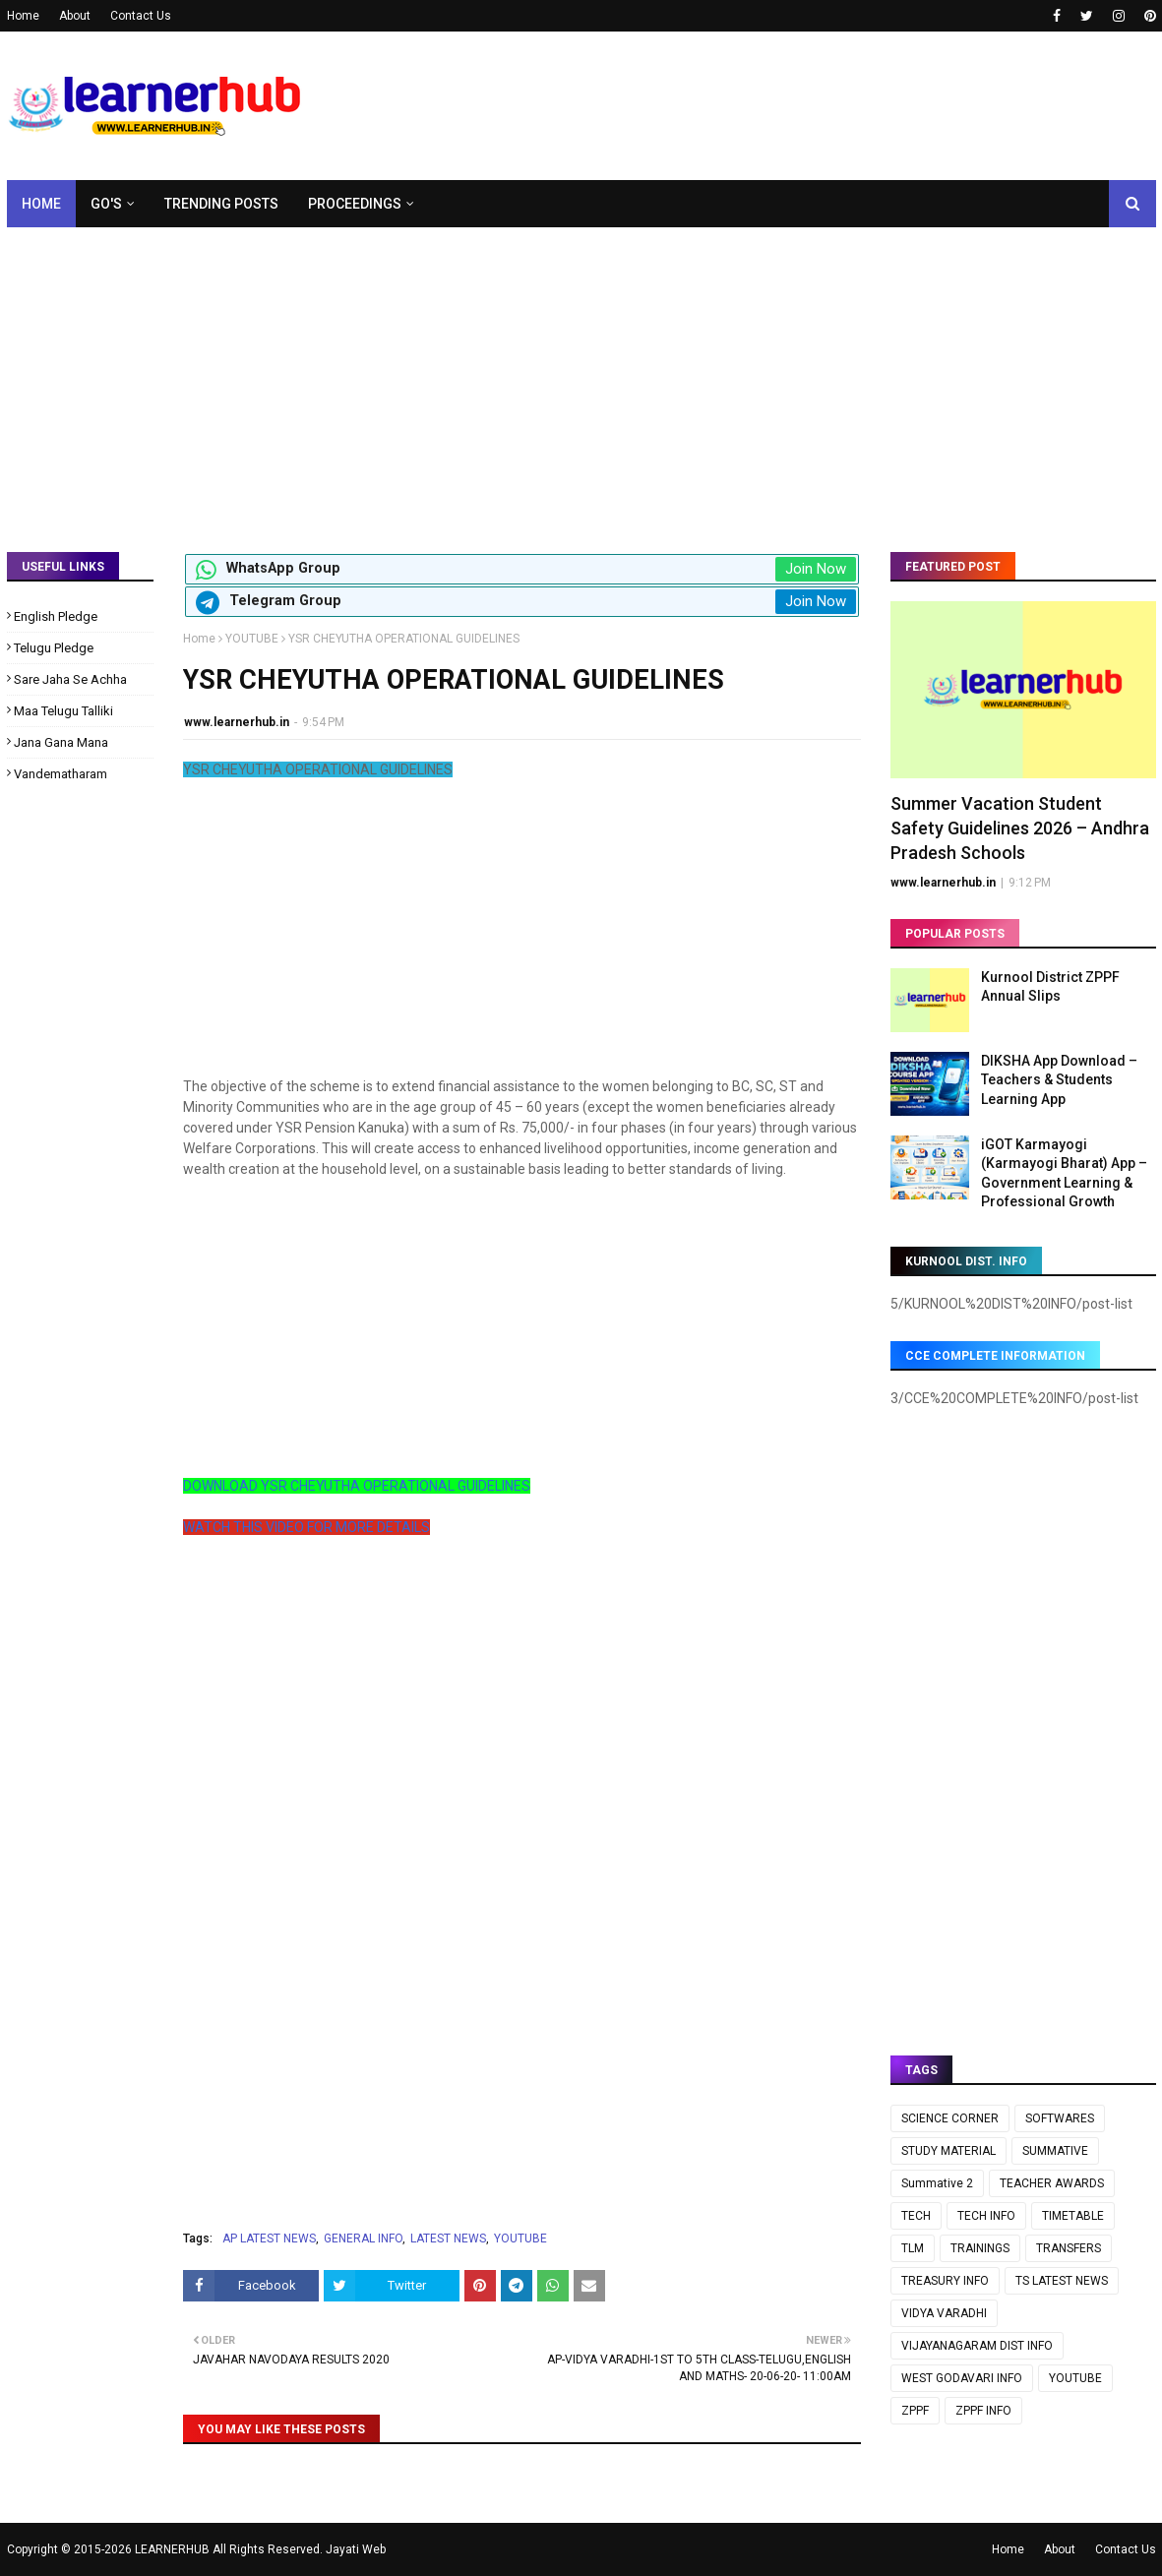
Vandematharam (60, 774)
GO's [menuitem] (106, 204)
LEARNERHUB (172, 2549)
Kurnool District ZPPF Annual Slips (1050, 987)
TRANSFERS (1068, 2248)
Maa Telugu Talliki (63, 711)
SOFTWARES (1059, 2118)
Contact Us (140, 16)
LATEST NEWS (448, 2238)
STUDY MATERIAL (948, 2151)
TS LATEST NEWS (1061, 2281)
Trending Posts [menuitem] (221, 204)
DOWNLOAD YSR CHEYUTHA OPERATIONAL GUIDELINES (356, 1486)
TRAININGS (979, 2248)
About (75, 16)
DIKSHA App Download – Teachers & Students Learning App (1059, 1080)
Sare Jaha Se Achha (70, 679)
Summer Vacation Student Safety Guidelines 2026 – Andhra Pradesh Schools (1019, 828)
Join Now (815, 569)
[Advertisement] (581, 375)
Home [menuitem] (41, 204)
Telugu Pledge (53, 648)
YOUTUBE (251, 638)
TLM (912, 2248)
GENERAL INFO (363, 2238)
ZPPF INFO (983, 2411)
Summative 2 (937, 2183)
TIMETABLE (1073, 2216)
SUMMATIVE (1055, 2151)
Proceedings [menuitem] (354, 204)
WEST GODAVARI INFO (961, 2378)
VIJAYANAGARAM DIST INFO (977, 2346)
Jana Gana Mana (61, 742)
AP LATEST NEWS (269, 2238)
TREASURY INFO (945, 2281)
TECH (916, 2216)
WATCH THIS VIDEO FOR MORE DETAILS (306, 1527)
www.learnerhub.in (236, 722)
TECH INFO (986, 2216)
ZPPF (915, 2411)
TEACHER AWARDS (1052, 2183)
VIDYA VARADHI (944, 2313)
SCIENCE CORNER (950, 2118)
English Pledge (55, 616)
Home (23, 16)
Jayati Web (356, 2549)
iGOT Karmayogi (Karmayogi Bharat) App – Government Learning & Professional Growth (1064, 1173)
